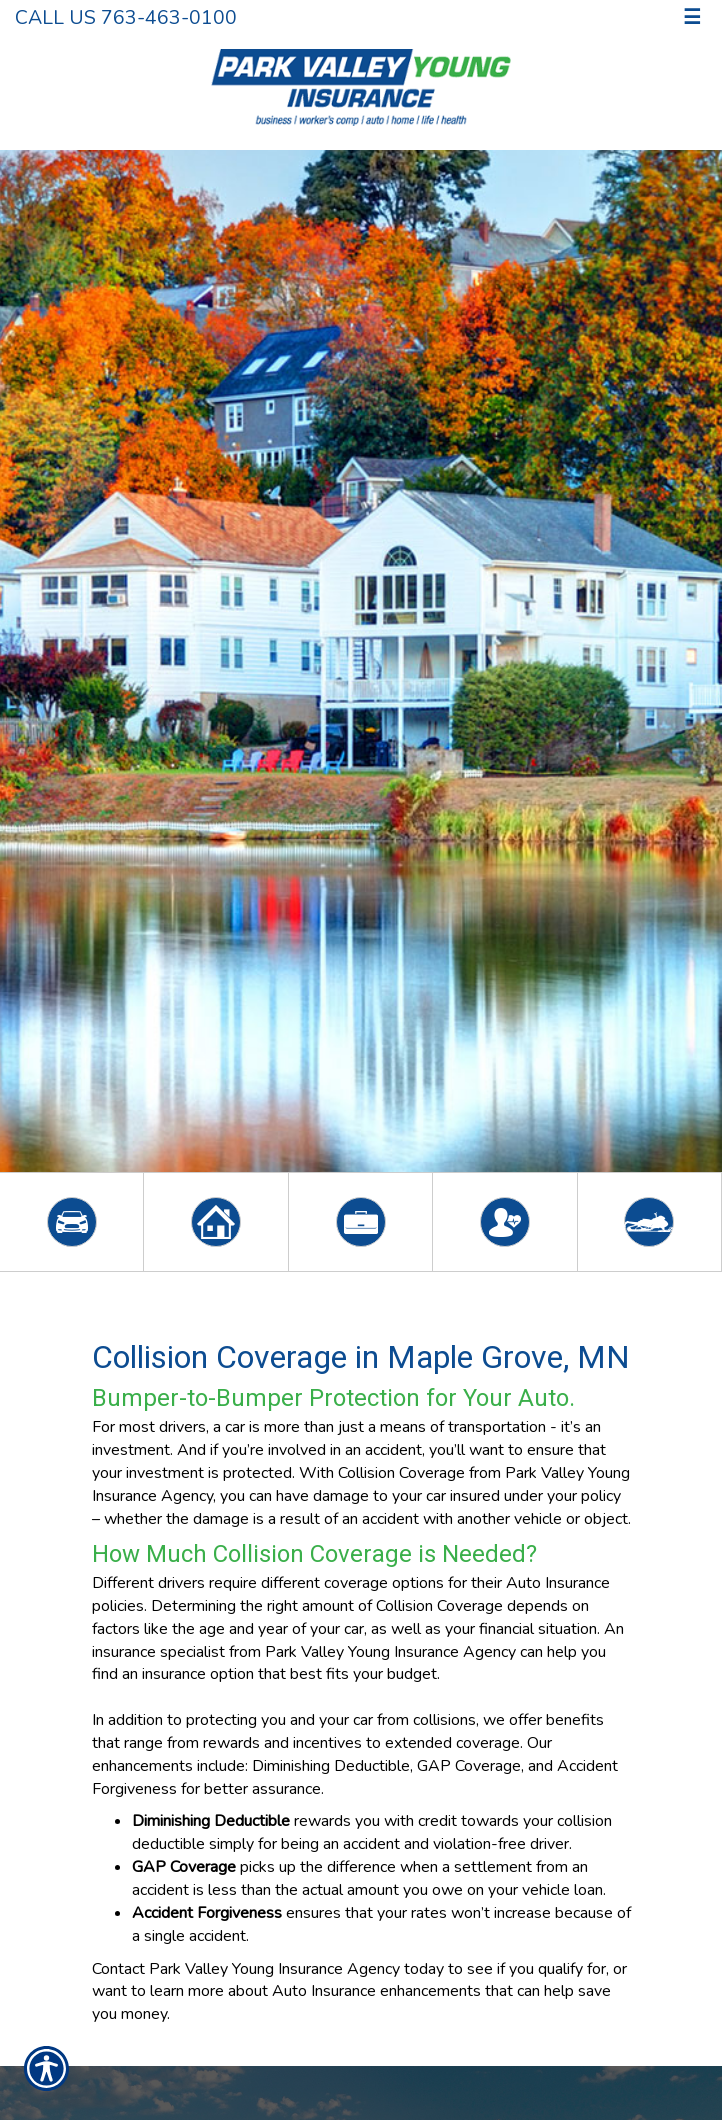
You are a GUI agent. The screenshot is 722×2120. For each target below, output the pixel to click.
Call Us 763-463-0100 (126, 17)
